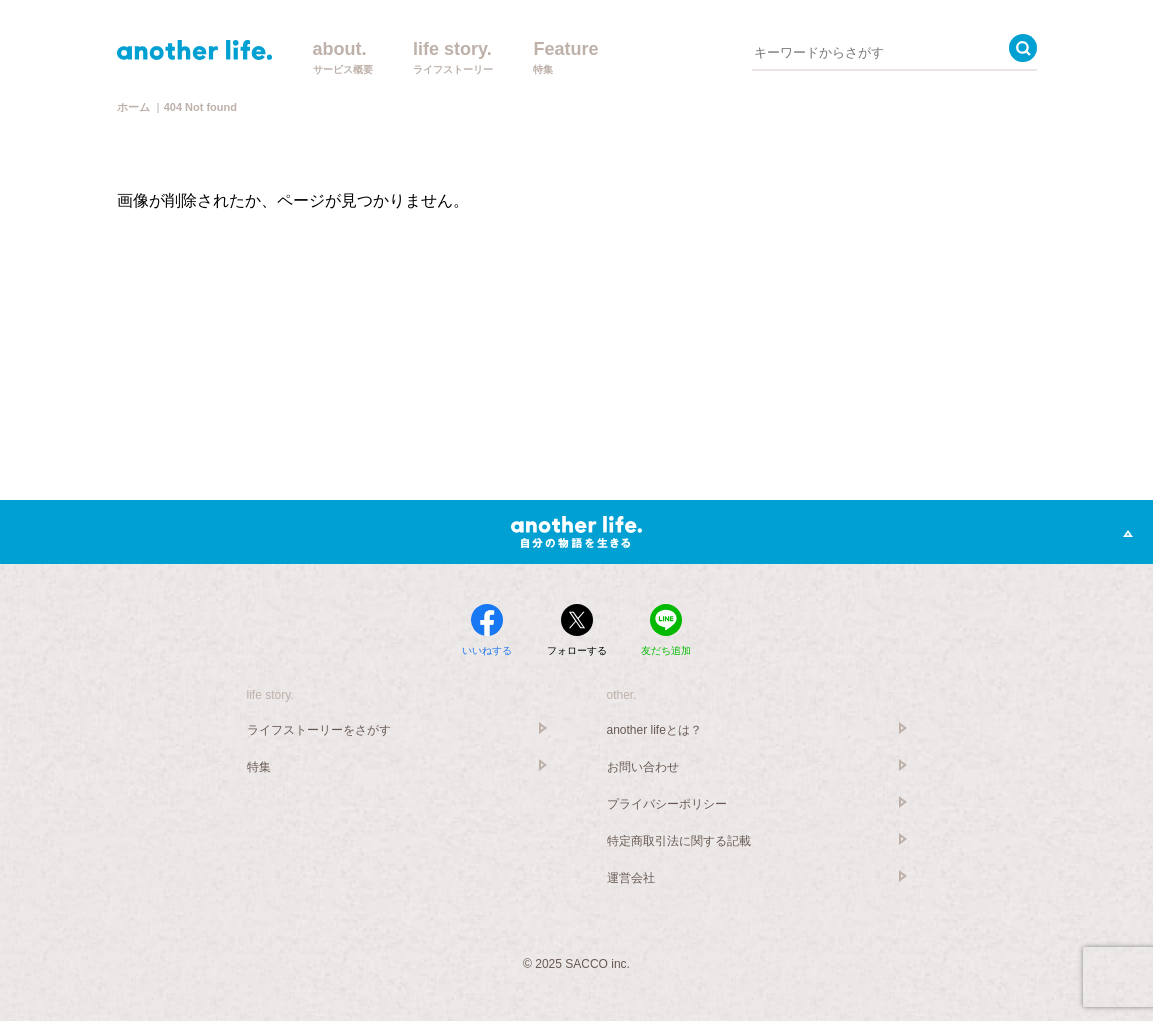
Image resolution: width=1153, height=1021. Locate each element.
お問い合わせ (643, 767)
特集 (259, 767)
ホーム (133, 107)
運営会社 (631, 878)
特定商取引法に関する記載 (679, 841)
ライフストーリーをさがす (319, 730)
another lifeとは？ (654, 730)
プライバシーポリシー (667, 804)
